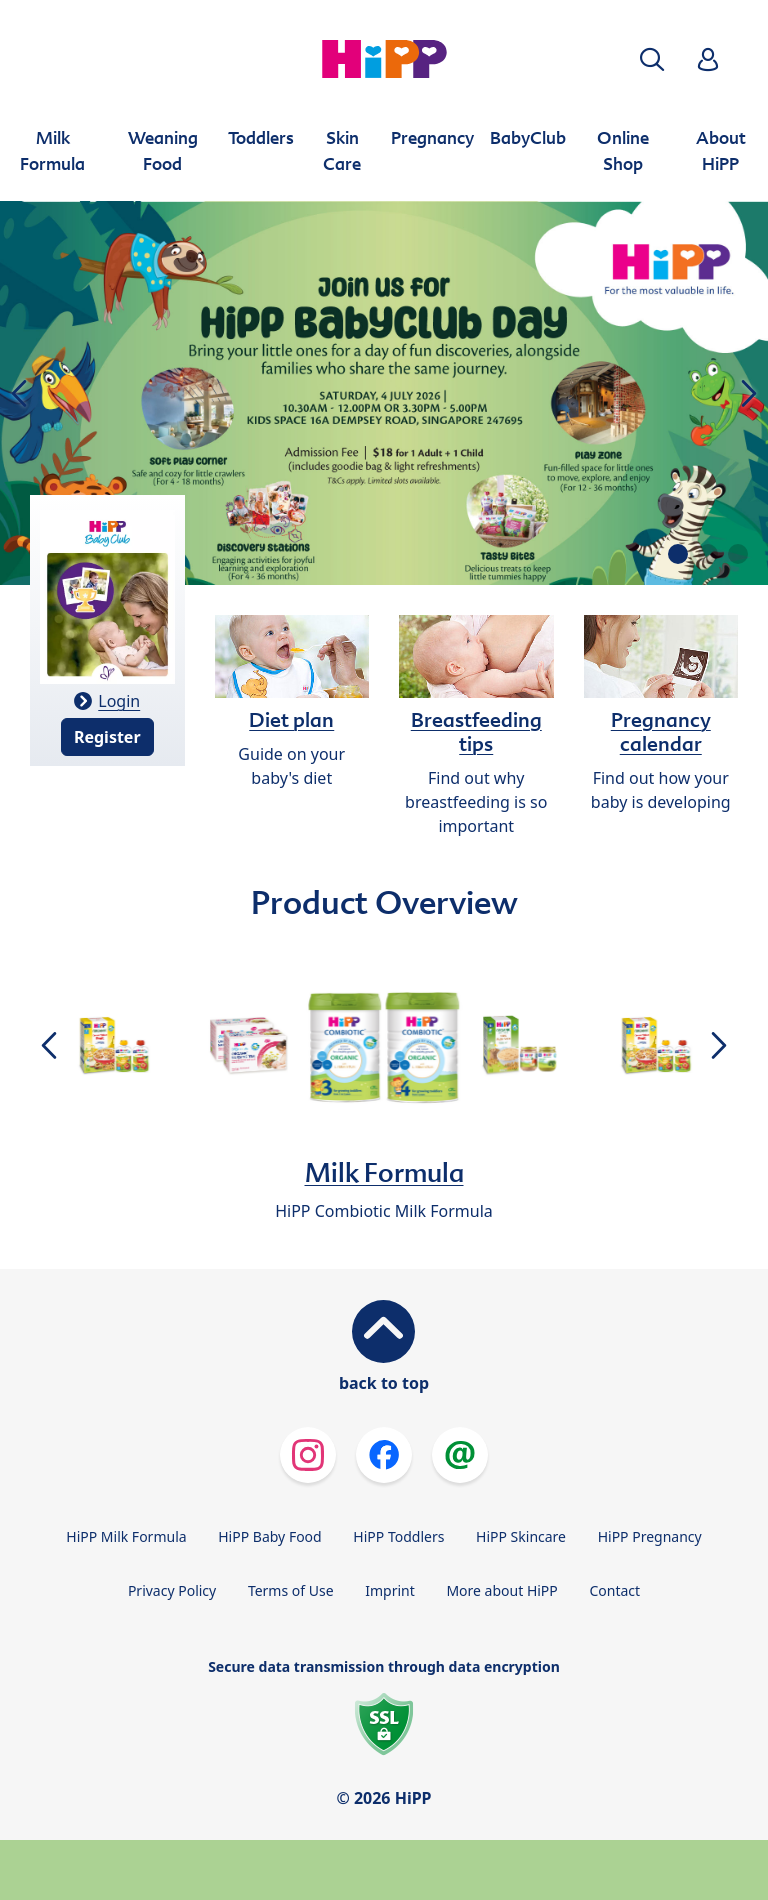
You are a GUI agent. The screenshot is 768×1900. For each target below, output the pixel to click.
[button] (652, 59)
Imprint (390, 1590)
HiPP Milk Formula (126, 1536)
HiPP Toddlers (398, 1536)
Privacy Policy (172, 1590)
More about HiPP (501, 1590)
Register (107, 737)
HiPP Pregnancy (650, 1536)
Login (119, 701)
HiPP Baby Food (269, 1536)
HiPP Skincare (521, 1536)
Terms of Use (291, 1590)
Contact (614, 1590)
